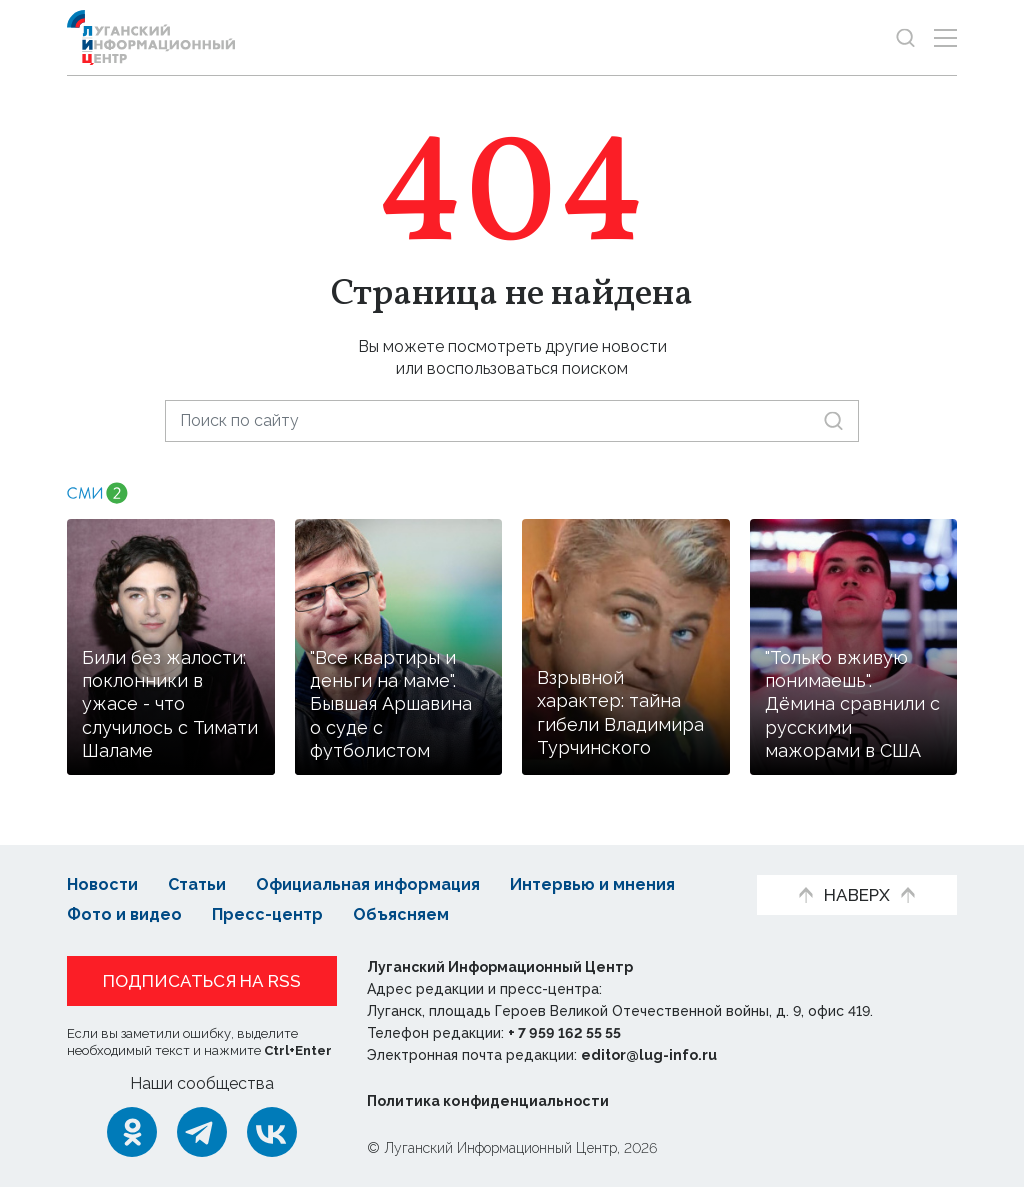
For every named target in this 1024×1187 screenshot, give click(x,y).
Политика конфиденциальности (488, 1101)
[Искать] (833, 420)
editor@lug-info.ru (649, 1055)
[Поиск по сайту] (512, 420)
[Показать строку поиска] (905, 37)
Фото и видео (124, 914)
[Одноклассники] (132, 1132)
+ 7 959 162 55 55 (564, 1033)
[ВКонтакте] (272, 1132)
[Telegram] (202, 1132)
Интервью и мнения (592, 884)
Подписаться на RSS (202, 981)
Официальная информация (368, 884)
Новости (102, 884)
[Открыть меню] (945, 37)
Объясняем (401, 914)
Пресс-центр (267, 914)
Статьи (197, 884)
